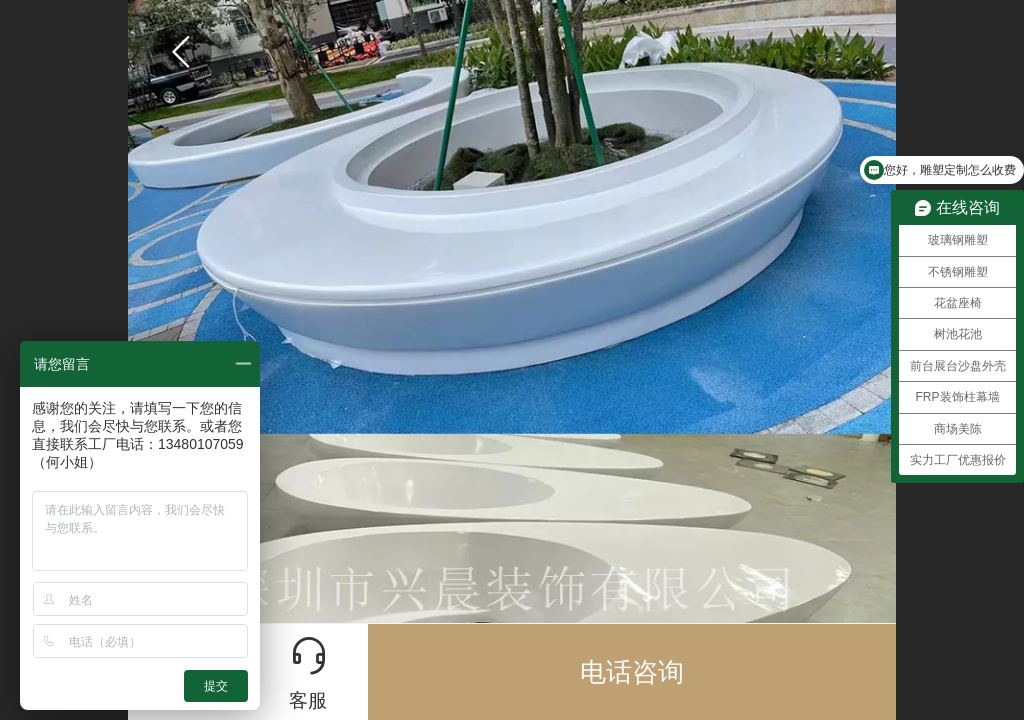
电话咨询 (632, 672)
